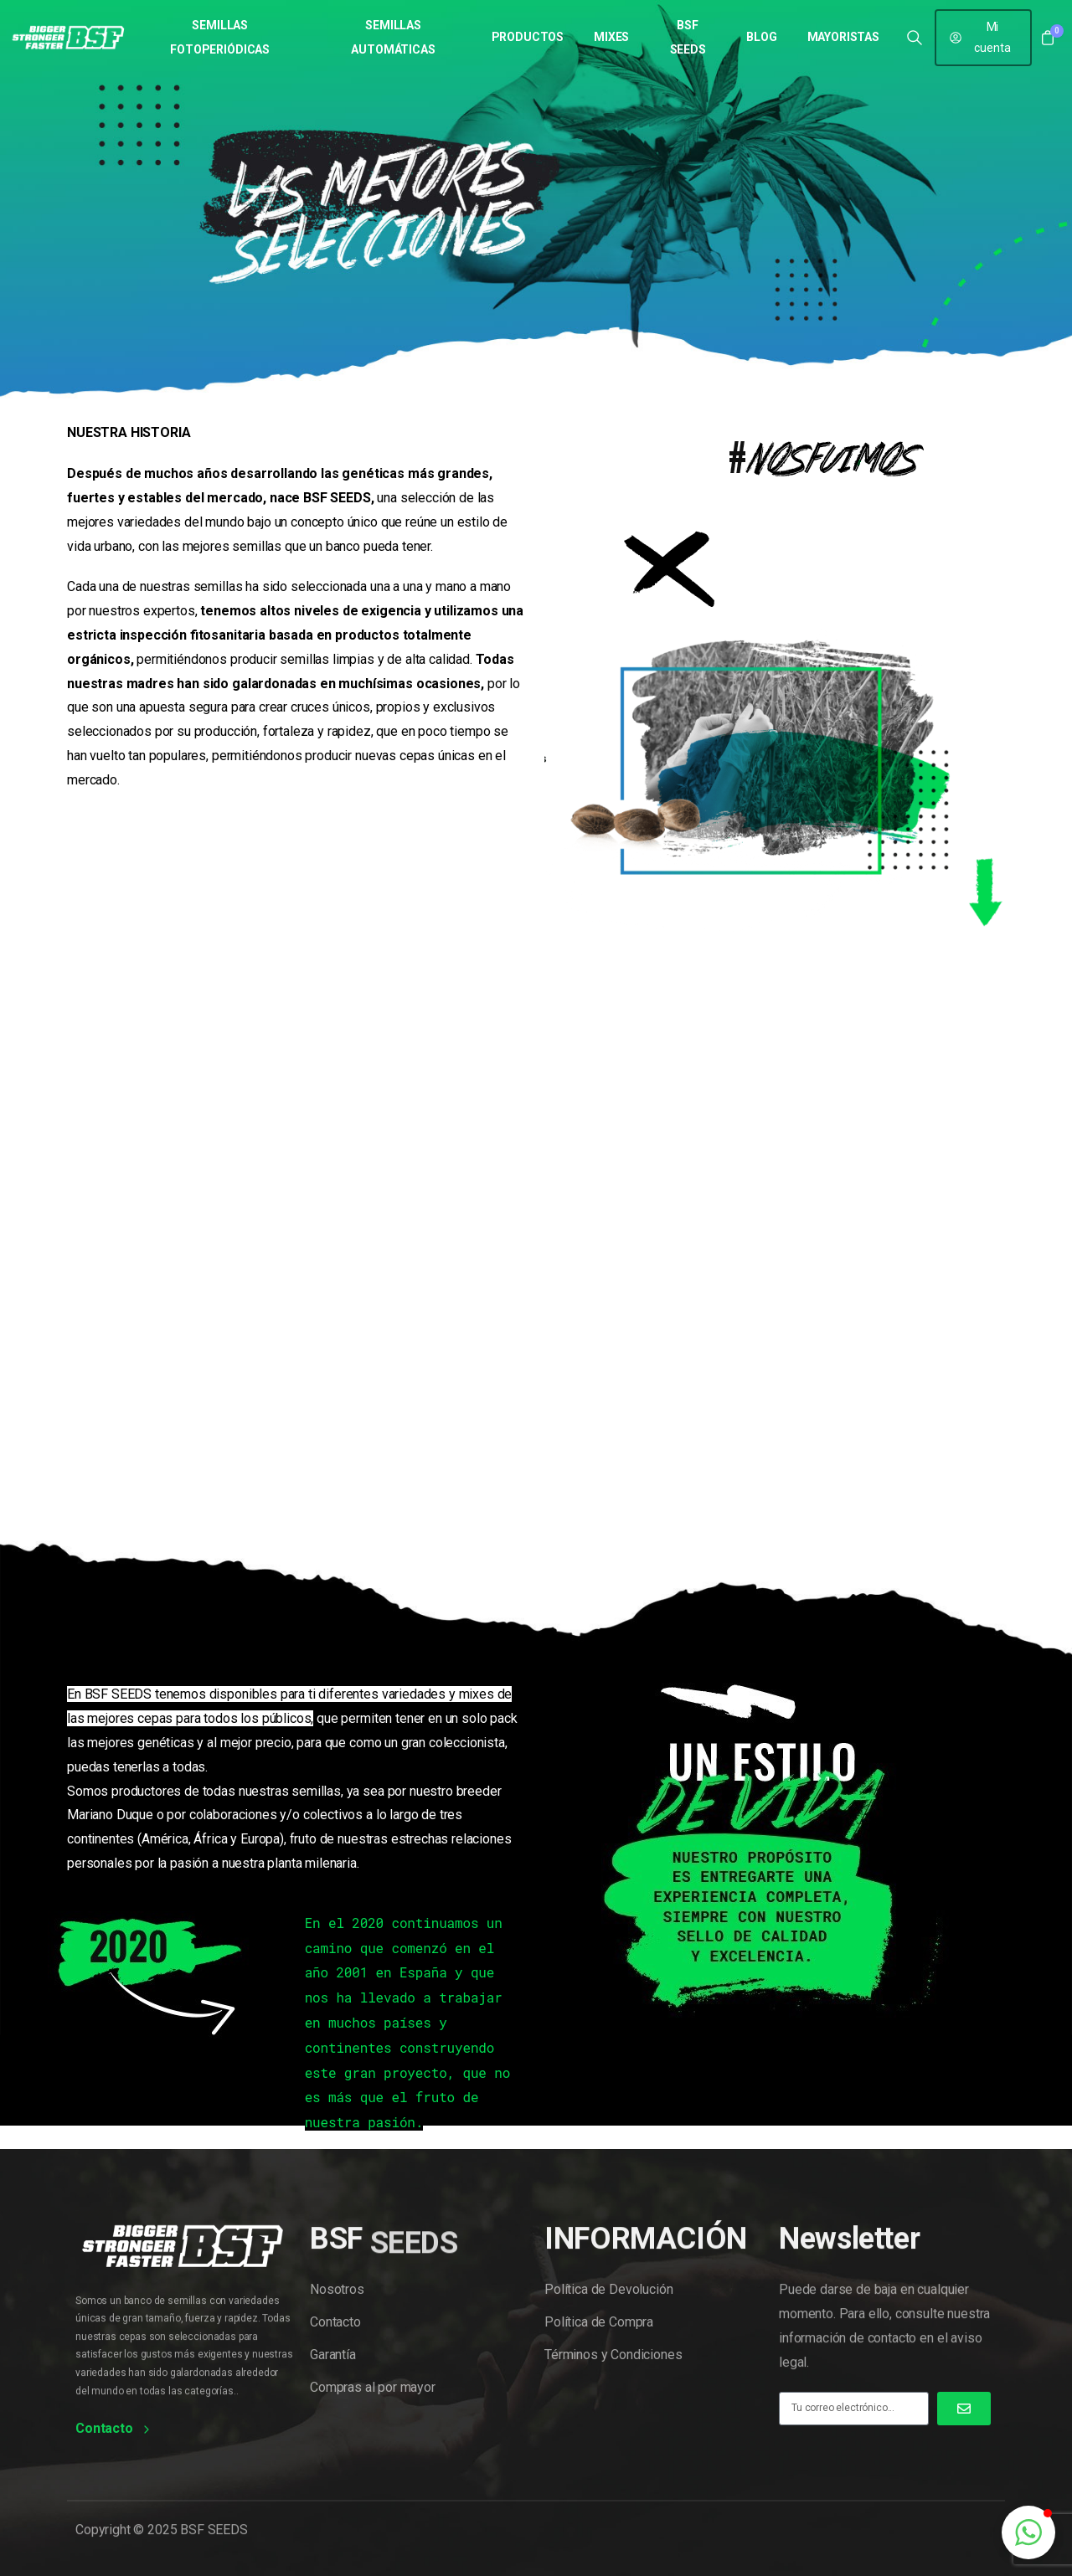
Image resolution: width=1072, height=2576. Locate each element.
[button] (1028, 2532)
